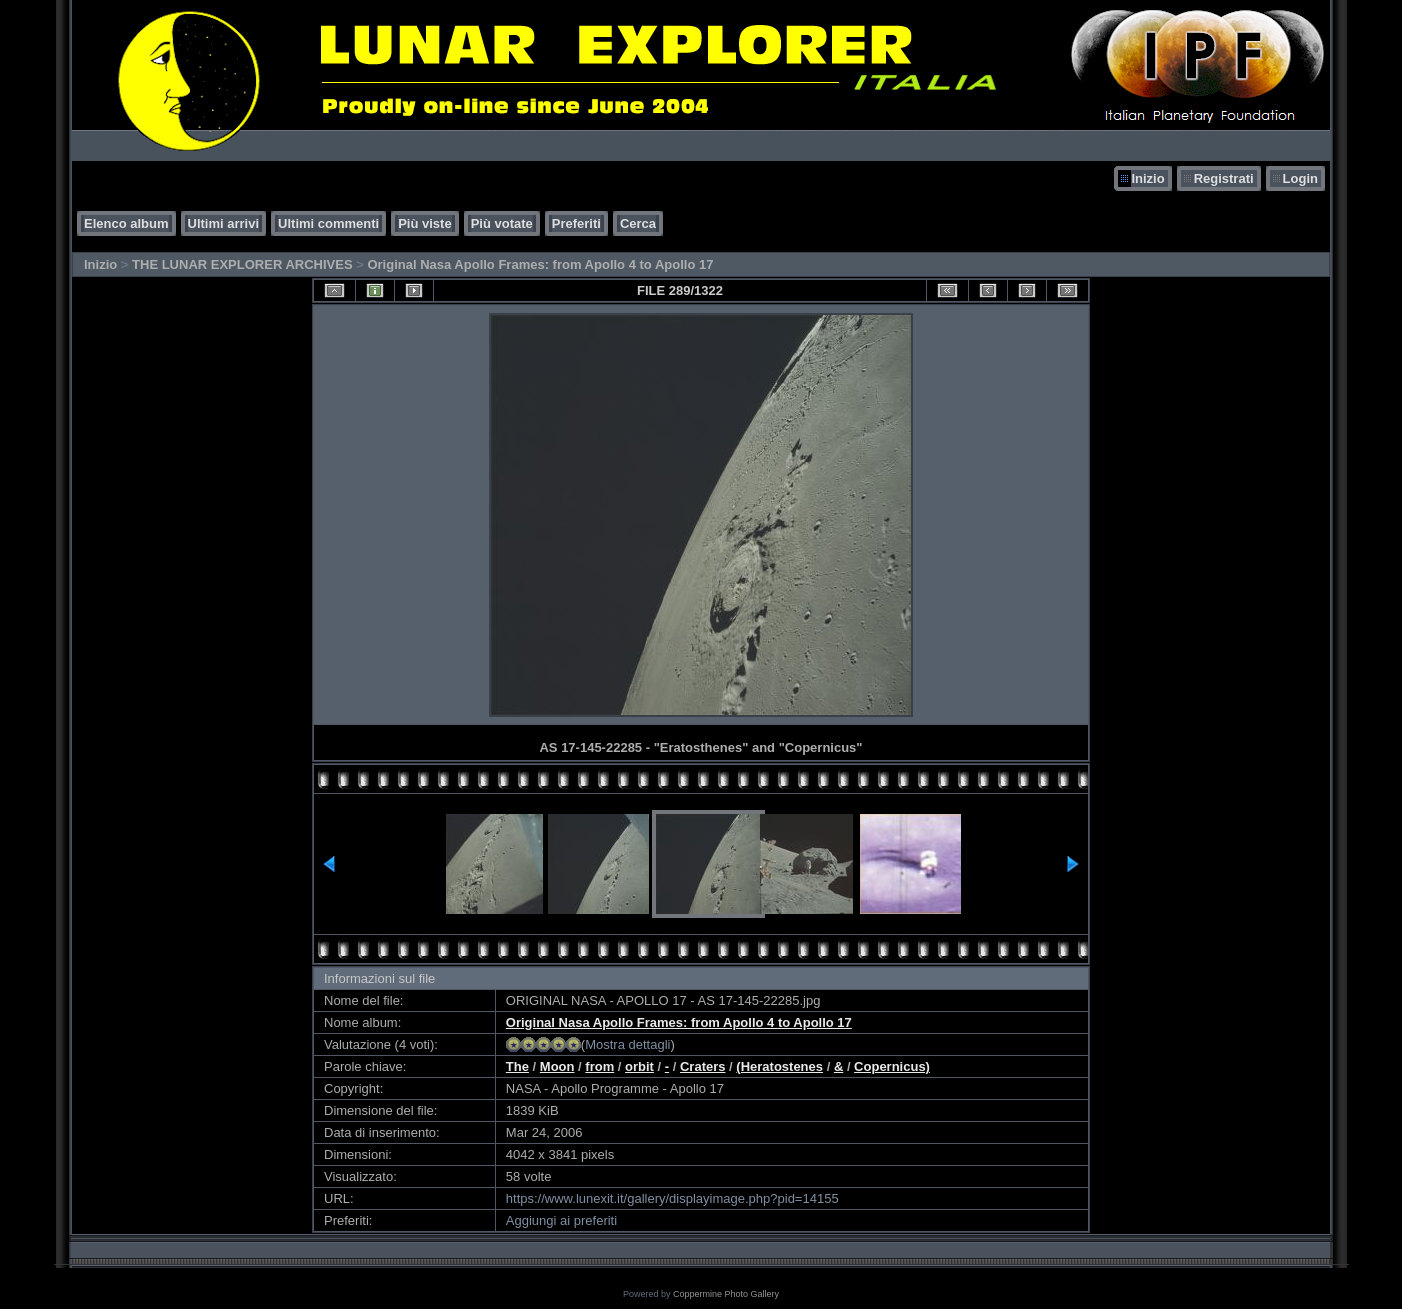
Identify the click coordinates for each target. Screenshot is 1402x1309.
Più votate (502, 223)
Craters (703, 1066)
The (517, 1066)
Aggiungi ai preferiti (561, 1220)
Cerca (638, 223)
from (599, 1066)
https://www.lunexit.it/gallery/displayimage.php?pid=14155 (672, 1198)
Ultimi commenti (328, 223)
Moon (557, 1066)
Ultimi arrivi (224, 223)
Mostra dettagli (627, 1044)
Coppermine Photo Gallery (726, 1294)
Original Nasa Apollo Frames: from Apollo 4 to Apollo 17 (540, 264)
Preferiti (576, 223)
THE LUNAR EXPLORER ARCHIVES (242, 264)
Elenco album (126, 223)
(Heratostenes (779, 1066)
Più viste (424, 223)
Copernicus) (892, 1066)
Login (1300, 178)
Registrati (1224, 178)
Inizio (1147, 178)
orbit (639, 1066)
